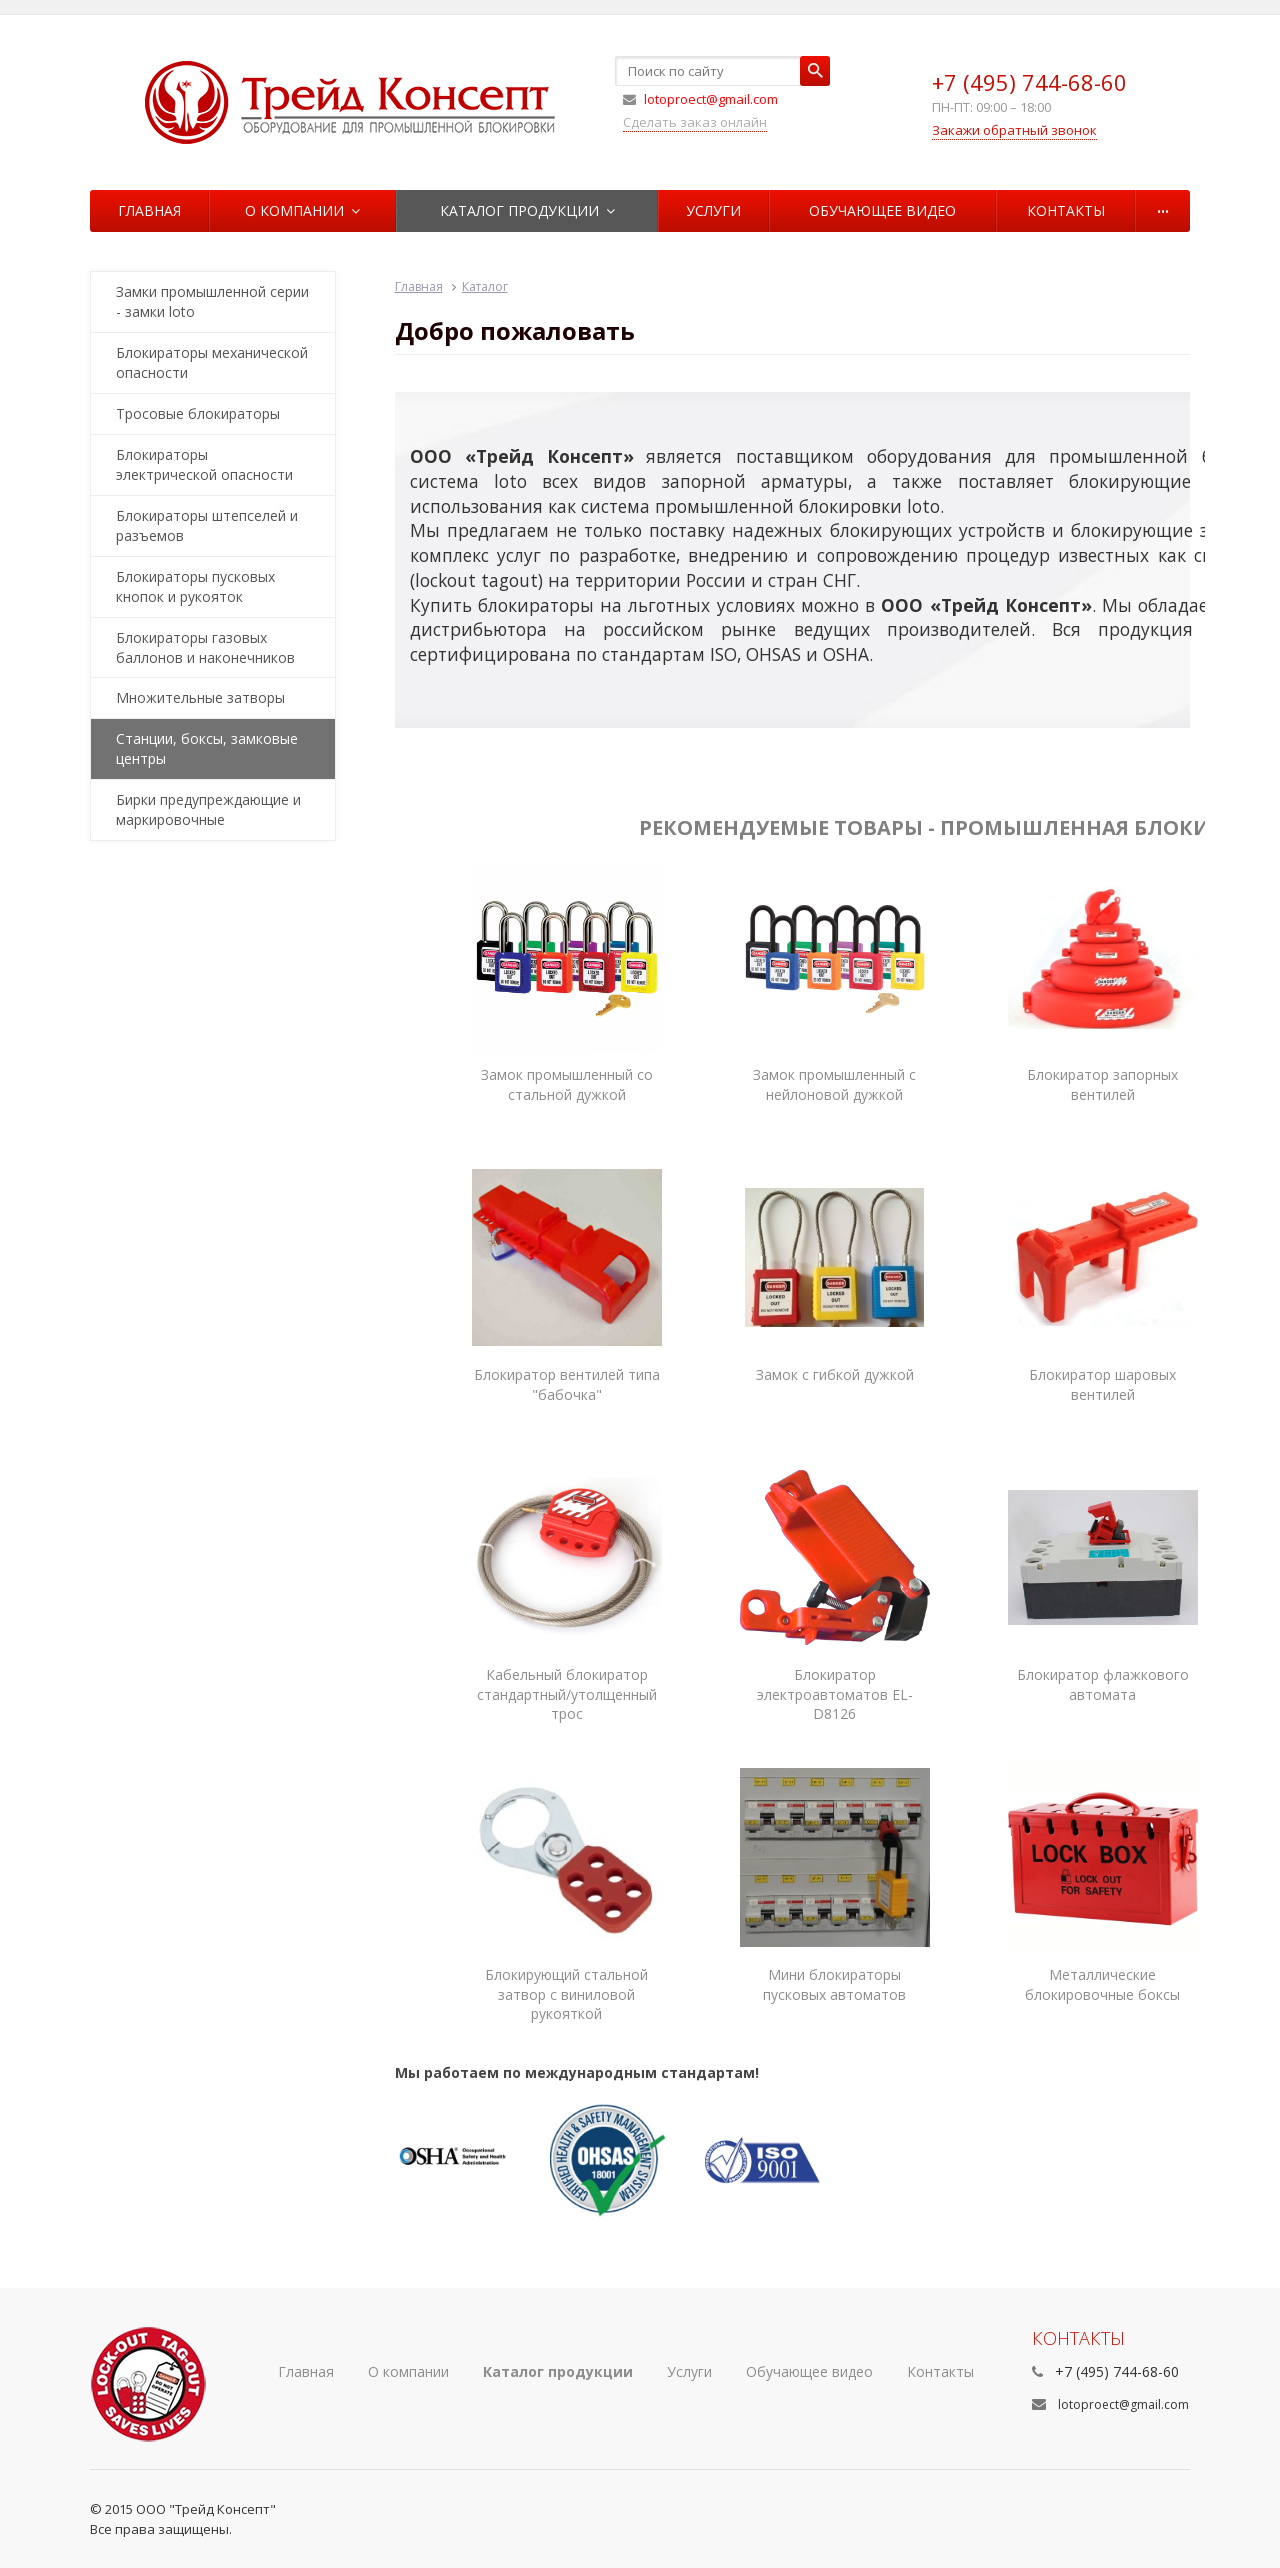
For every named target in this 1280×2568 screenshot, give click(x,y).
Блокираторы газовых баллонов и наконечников (205, 647)
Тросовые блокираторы (198, 413)
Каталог (485, 286)
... (1163, 206)
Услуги (713, 210)
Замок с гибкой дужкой (835, 1374)
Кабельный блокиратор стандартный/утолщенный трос (567, 1694)
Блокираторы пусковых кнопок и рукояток (195, 586)
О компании (302, 210)
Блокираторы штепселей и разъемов (207, 525)
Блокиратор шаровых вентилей (1102, 1384)
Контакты (1066, 210)
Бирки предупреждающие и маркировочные (208, 809)
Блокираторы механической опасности (212, 362)
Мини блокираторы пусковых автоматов (834, 1984)
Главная (149, 210)
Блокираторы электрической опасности (204, 464)
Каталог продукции (527, 210)
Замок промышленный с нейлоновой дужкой (834, 1084)
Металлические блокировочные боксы (1102, 1984)
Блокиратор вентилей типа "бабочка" (567, 1384)
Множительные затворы (200, 697)
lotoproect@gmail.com (1123, 2404)
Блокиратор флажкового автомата (1103, 1684)
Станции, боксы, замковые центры (207, 748)
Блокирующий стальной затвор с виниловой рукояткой (566, 1994)
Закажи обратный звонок (1014, 130)
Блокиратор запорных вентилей (1102, 1084)
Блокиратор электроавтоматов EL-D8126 (835, 1694)
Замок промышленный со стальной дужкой (567, 1084)
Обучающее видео (882, 210)
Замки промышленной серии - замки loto (212, 301)
